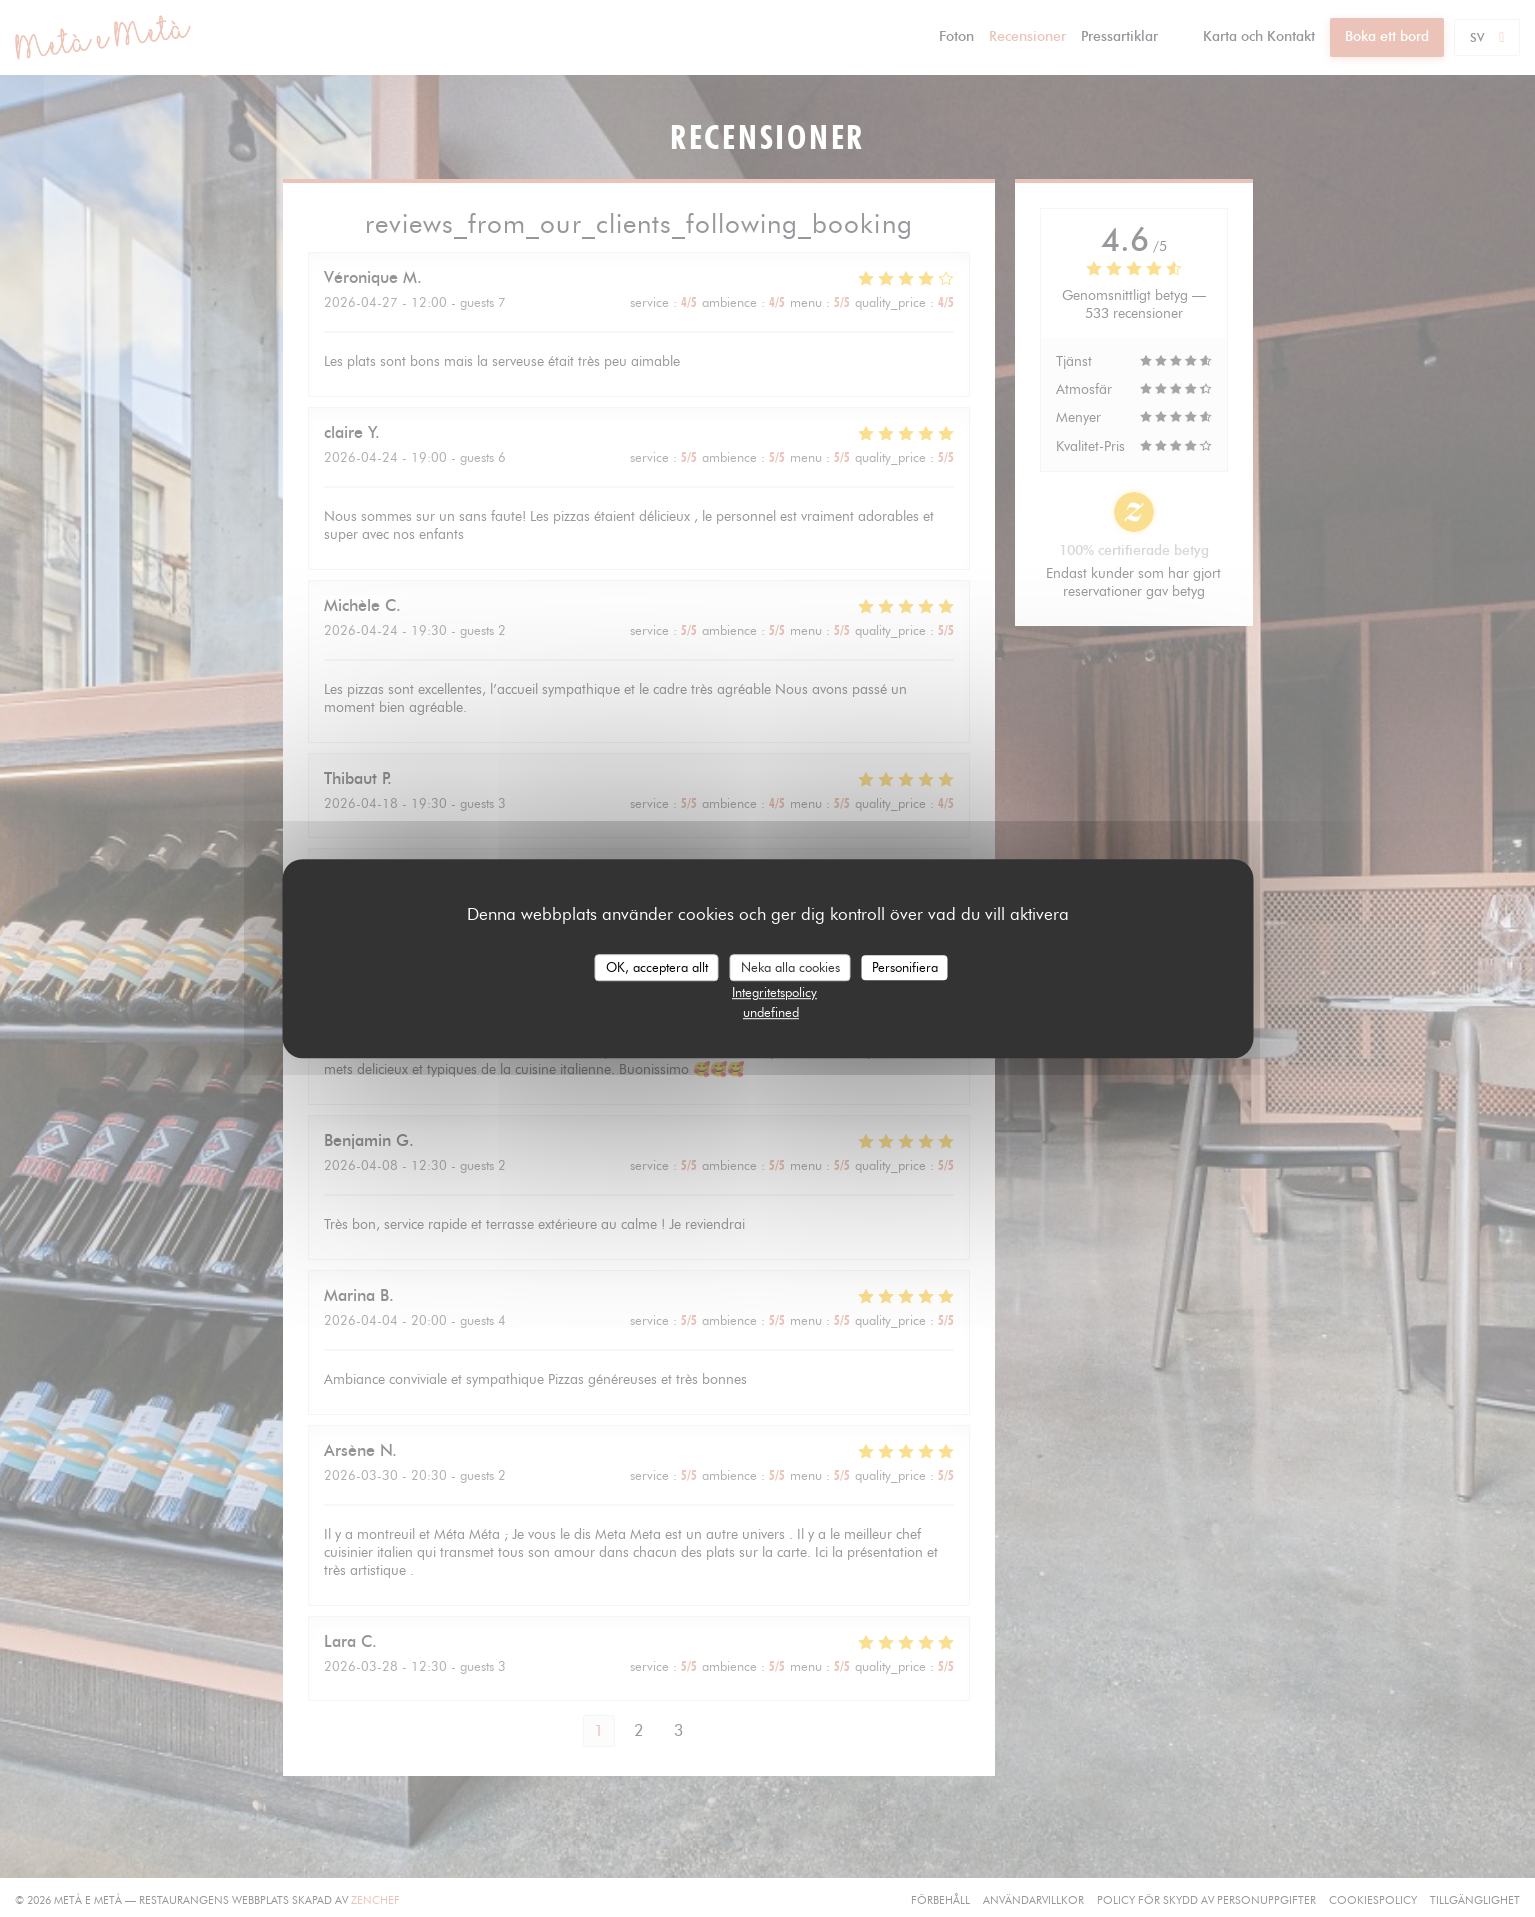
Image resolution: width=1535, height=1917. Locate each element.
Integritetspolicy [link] (774, 992)
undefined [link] (771, 1012)
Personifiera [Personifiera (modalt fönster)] (905, 967)
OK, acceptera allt (657, 967)
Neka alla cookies (790, 967)
